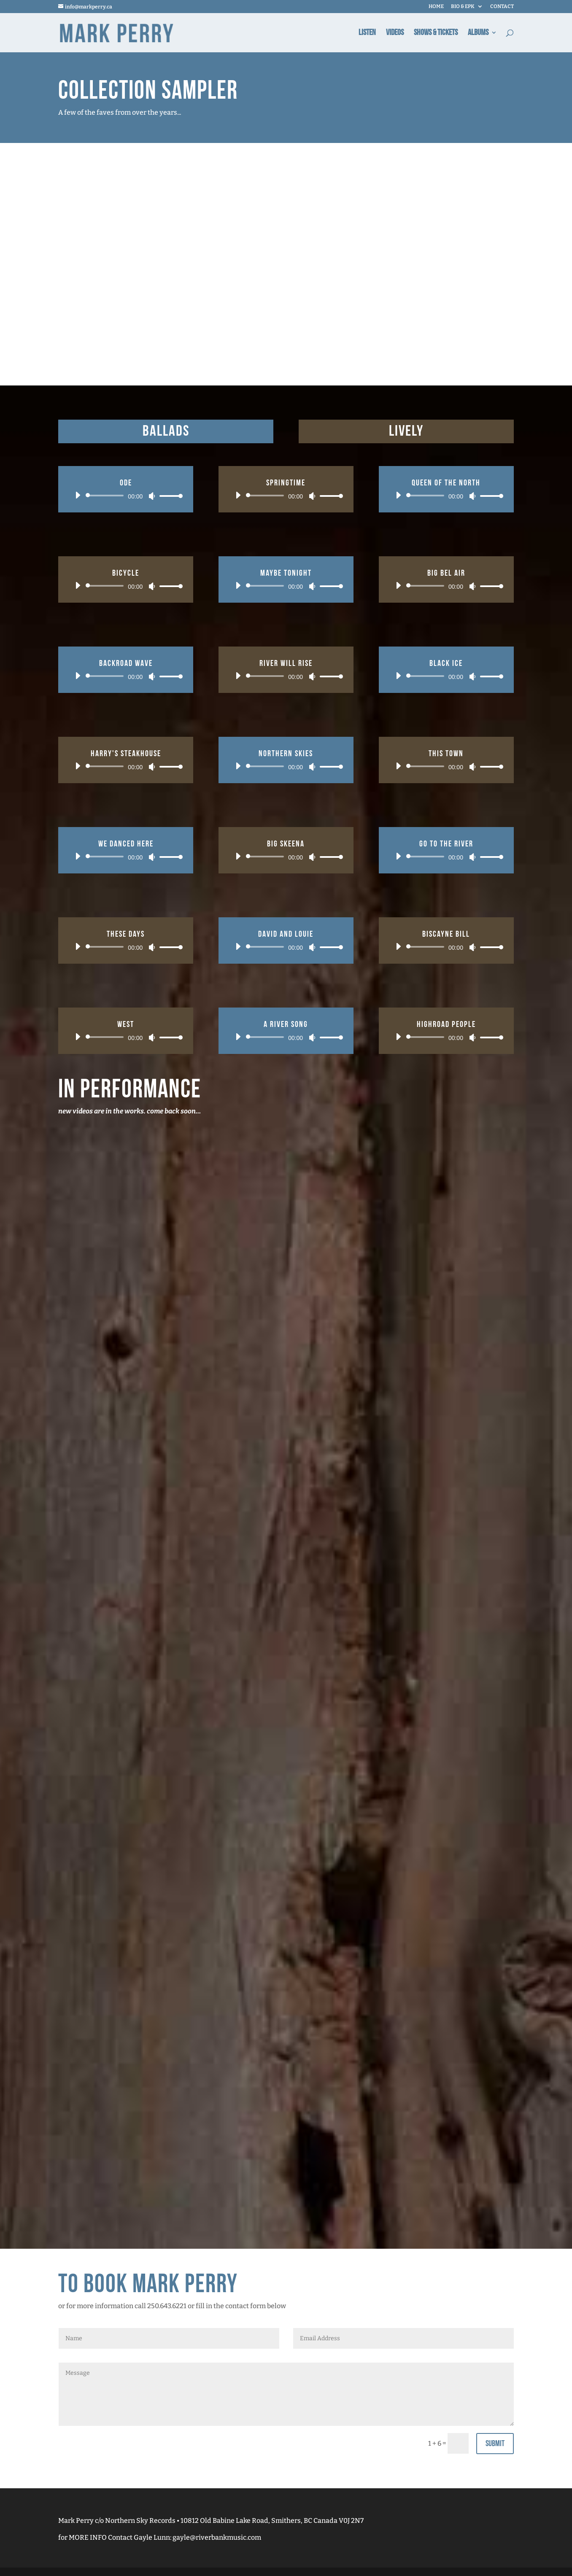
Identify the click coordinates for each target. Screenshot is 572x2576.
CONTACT (502, 6)
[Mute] (152, 496)
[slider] (106, 495)
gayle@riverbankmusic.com (217, 2537)
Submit (495, 2444)
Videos (395, 34)
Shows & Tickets (436, 34)
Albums (478, 34)
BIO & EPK (463, 6)
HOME (436, 6)
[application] (126, 495)
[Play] (77, 495)
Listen (367, 34)
